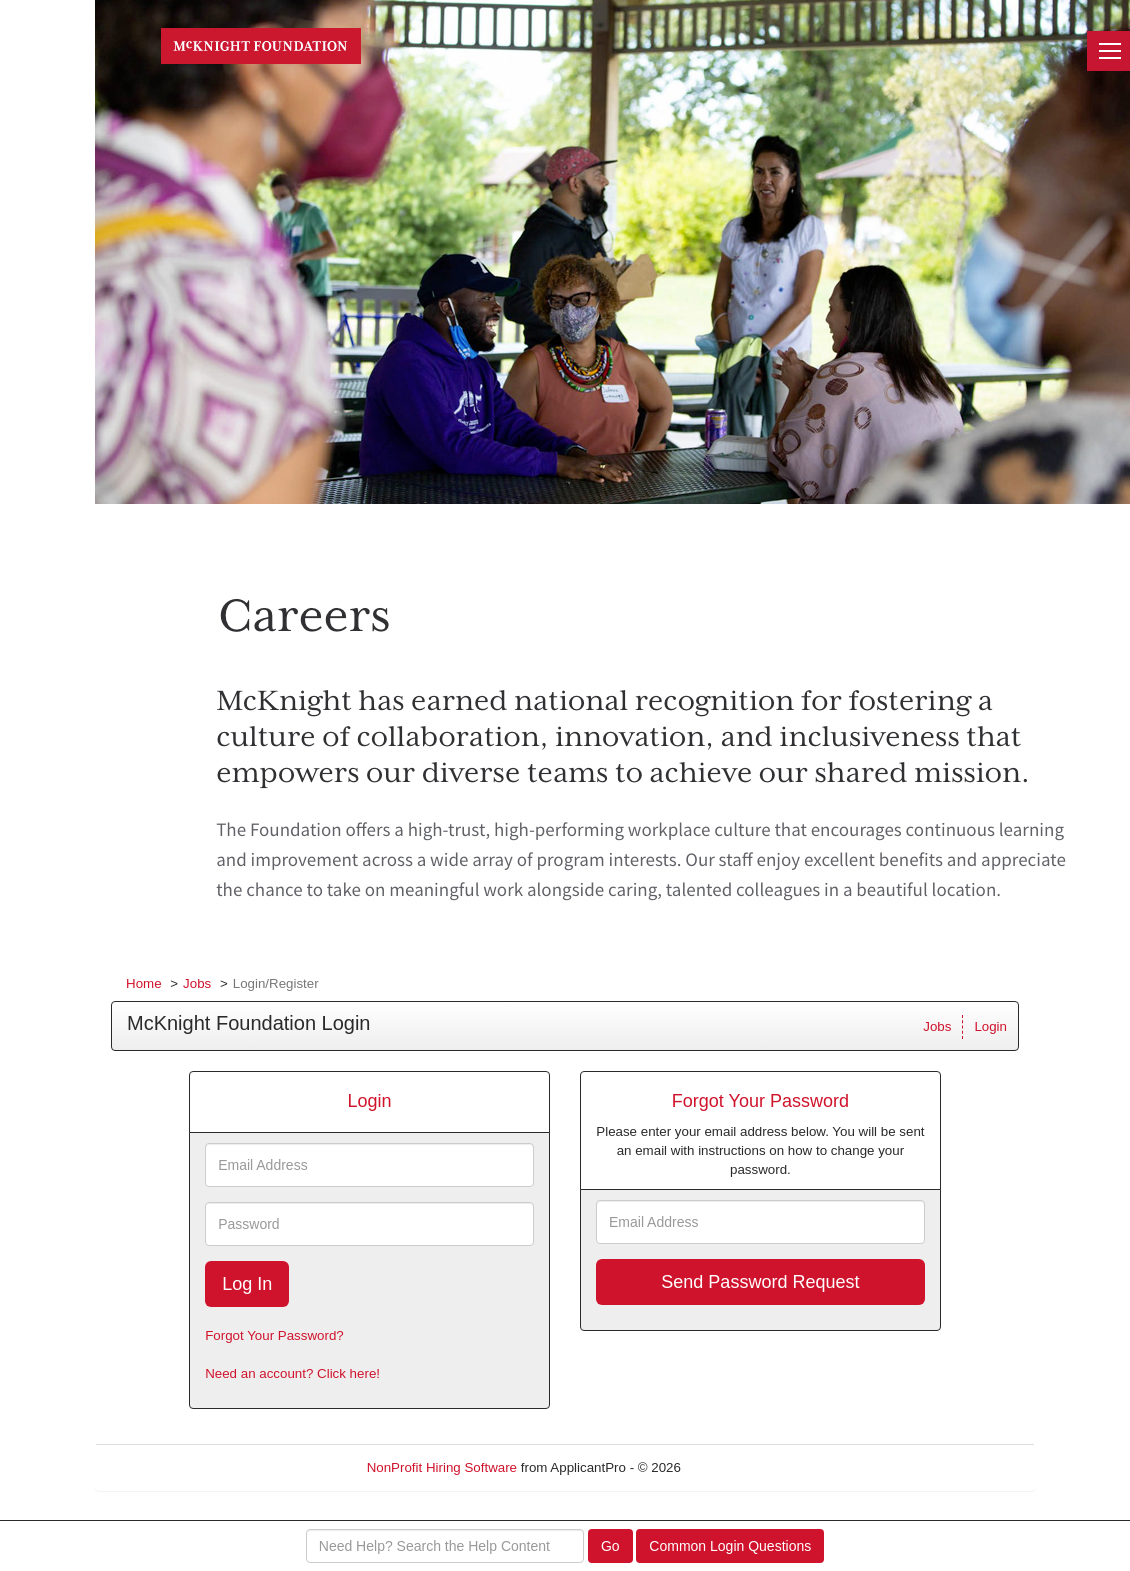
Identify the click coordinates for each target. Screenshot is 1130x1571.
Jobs (197, 983)
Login (990, 1026)
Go (610, 1546)
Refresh (740, 1467)
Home (144, 983)
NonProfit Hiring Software (442, 1467)
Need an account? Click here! (292, 1373)
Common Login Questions (730, 1546)
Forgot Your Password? (274, 1335)
